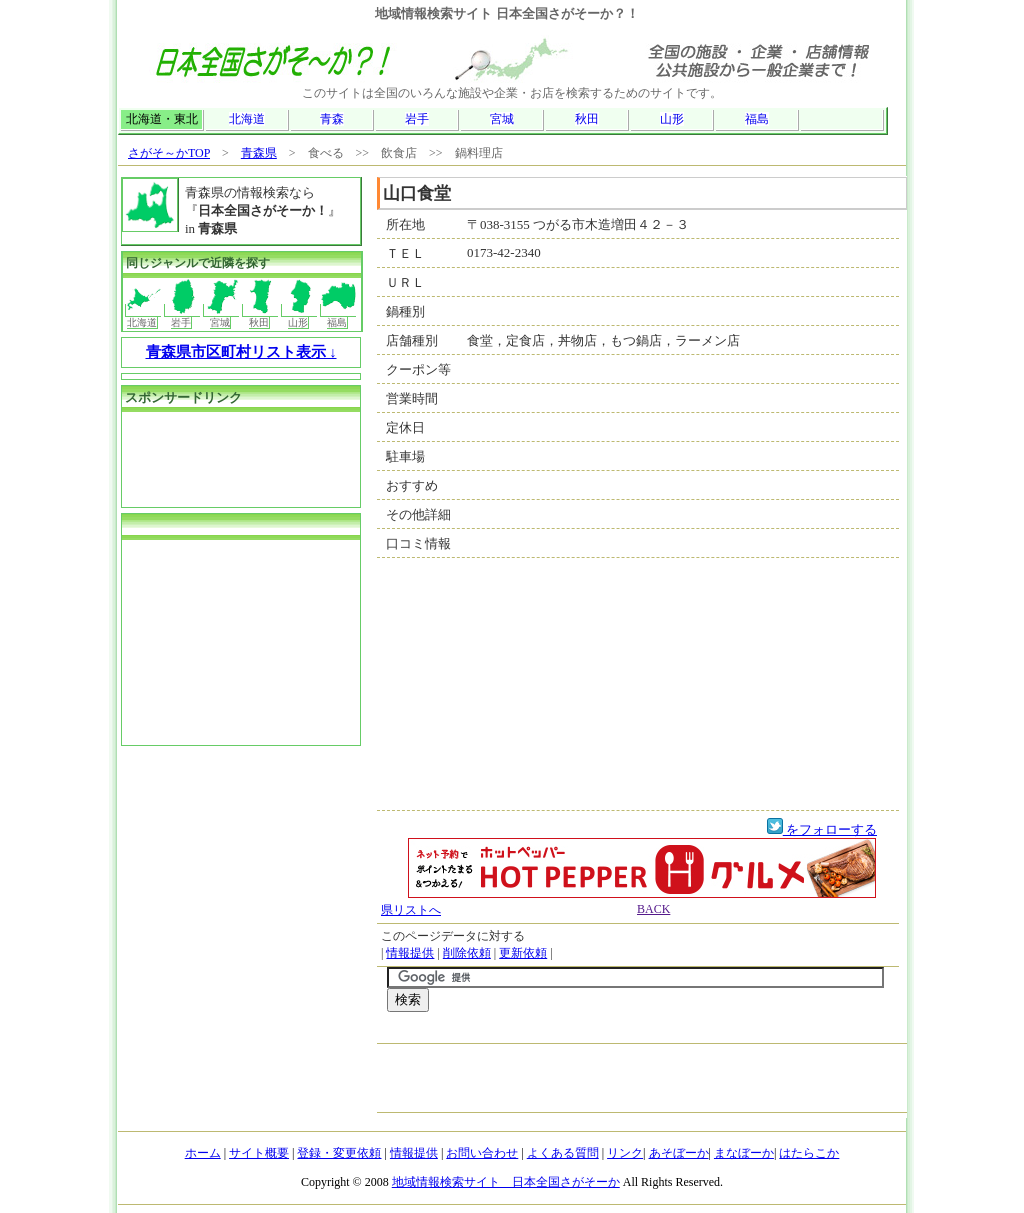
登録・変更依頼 (339, 1153)
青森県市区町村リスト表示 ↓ (241, 352)
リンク (625, 1153)
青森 (332, 119)
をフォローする (822, 829)
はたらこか (809, 1153)
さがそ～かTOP (169, 153)
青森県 (259, 153)
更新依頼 (523, 953)
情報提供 (410, 953)
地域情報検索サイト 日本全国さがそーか (506, 1182)
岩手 (417, 119)
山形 (672, 119)
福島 (757, 119)
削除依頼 (467, 953)
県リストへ (411, 910)
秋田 (587, 119)
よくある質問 (563, 1153)
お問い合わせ (482, 1153)
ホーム (203, 1153)
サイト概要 (259, 1153)
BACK (653, 909)
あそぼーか (679, 1153)
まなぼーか (744, 1153)
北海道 (247, 119)
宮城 (502, 119)
